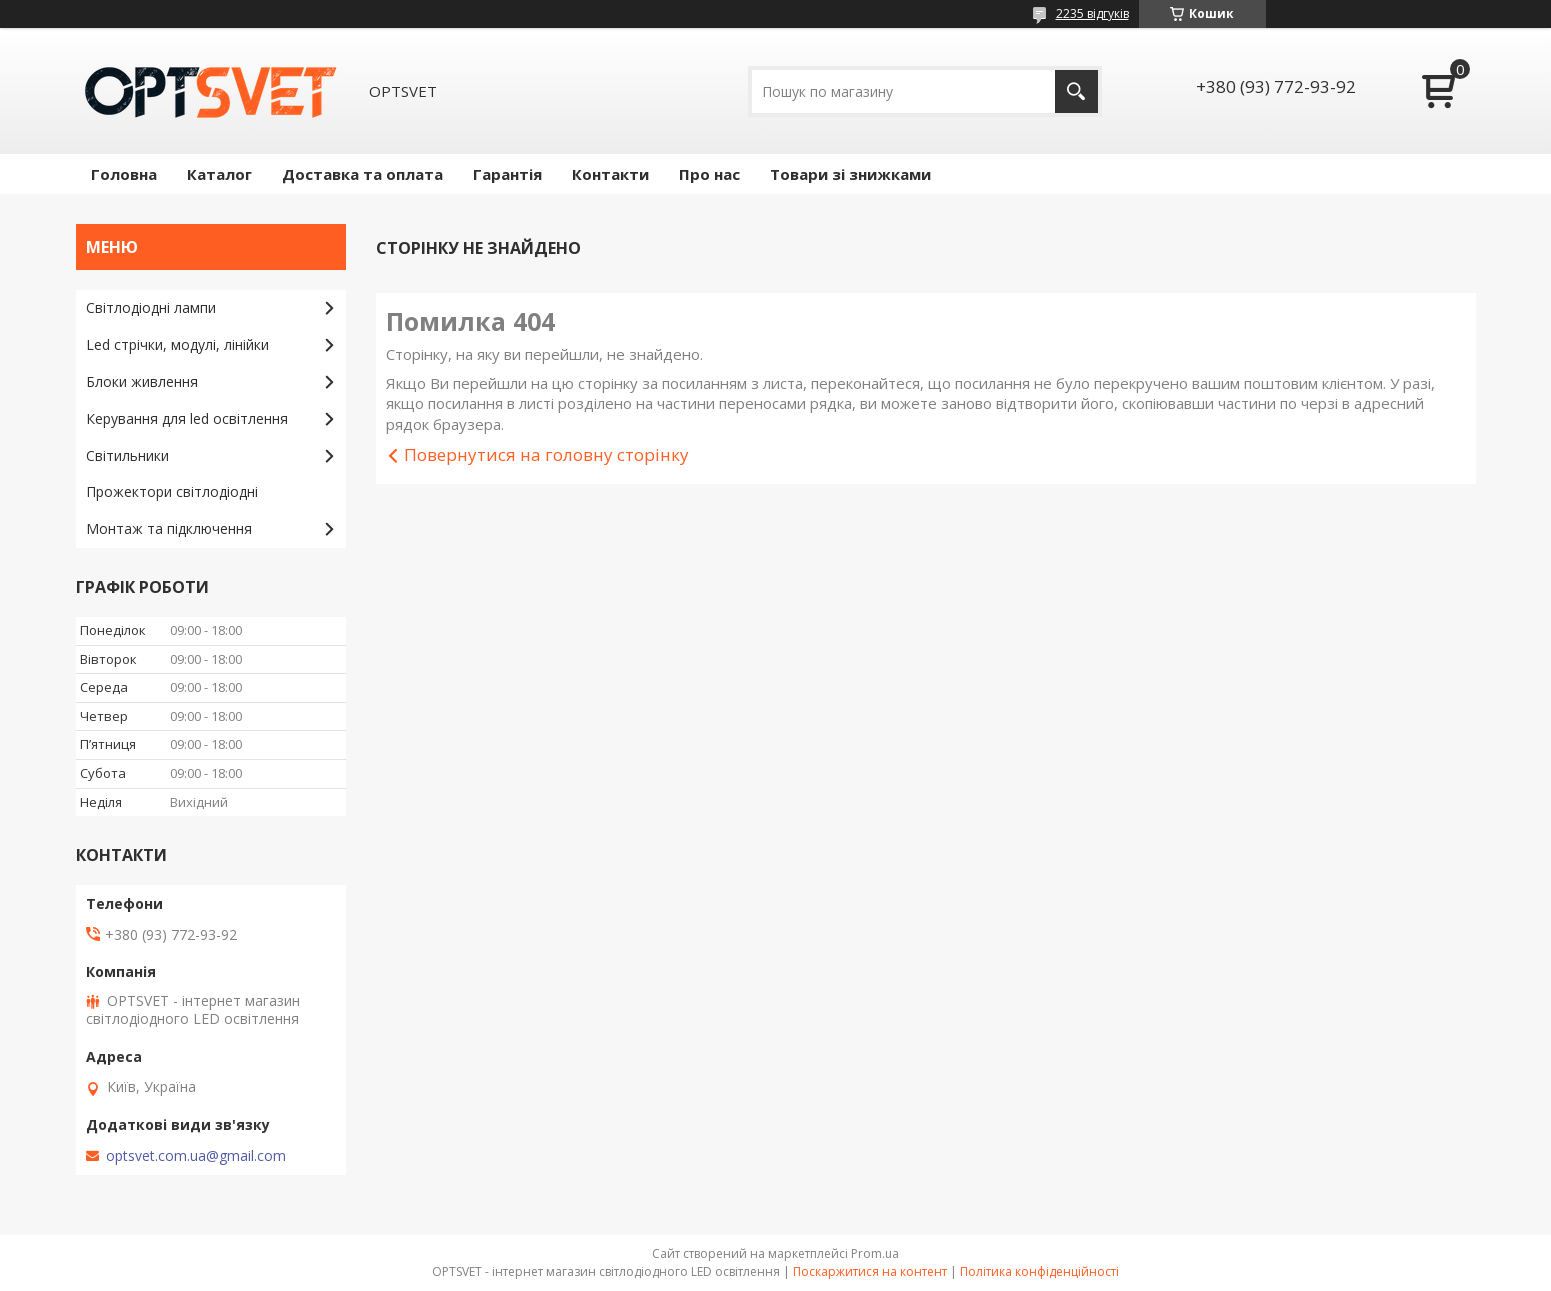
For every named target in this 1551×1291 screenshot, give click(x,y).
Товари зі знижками (850, 174)
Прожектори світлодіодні (172, 491)
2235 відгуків (1092, 13)
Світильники (127, 455)
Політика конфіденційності (1039, 1271)
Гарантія (507, 174)
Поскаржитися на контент (870, 1271)
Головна (124, 174)
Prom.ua (875, 1253)
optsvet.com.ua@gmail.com (196, 1156)
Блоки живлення (142, 381)
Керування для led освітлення (187, 418)
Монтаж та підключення (169, 528)
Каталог (219, 174)
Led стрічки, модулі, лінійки (177, 344)
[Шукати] (1076, 91)
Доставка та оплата (362, 174)
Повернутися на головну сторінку (546, 454)
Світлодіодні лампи (151, 307)
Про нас (709, 174)
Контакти (610, 174)
